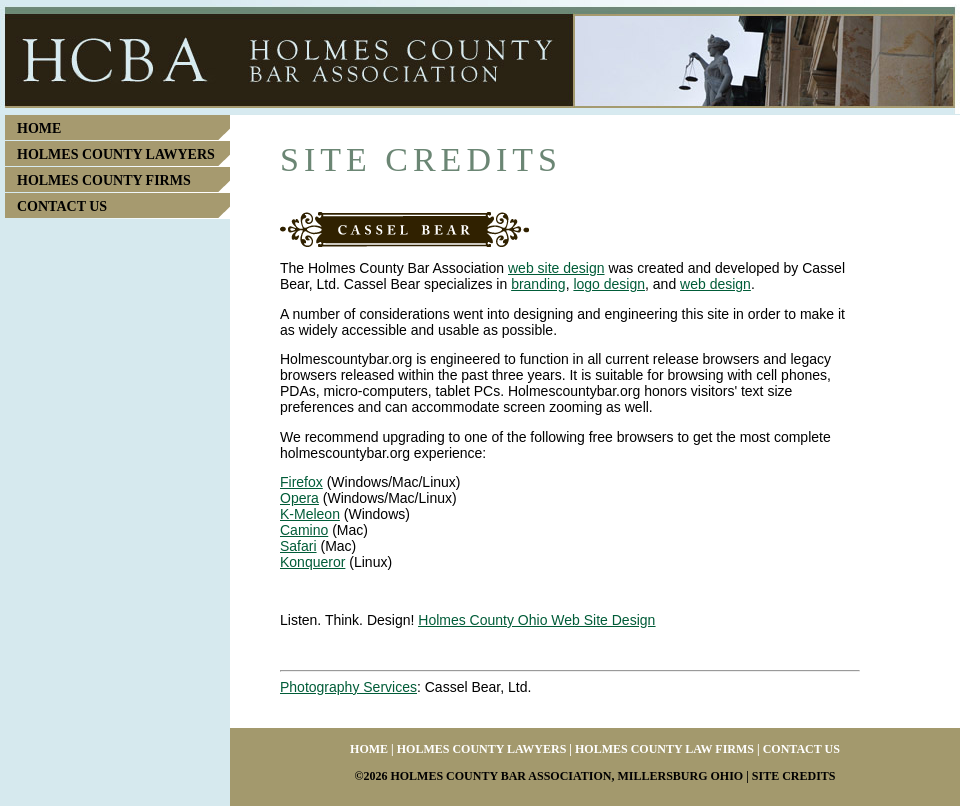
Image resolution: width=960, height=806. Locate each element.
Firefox (301, 482)
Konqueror (312, 562)
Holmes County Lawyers (116, 154)
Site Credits (794, 776)
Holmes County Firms (104, 180)
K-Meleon (310, 514)
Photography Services (348, 687)
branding (538, 284)
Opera (299, 498)
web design (715, 284)
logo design (609, 284)
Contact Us (62, 206)
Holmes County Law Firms (664, 749)
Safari (298, 546)
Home (39, 128)
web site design (556, 268)
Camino (304, 530)
